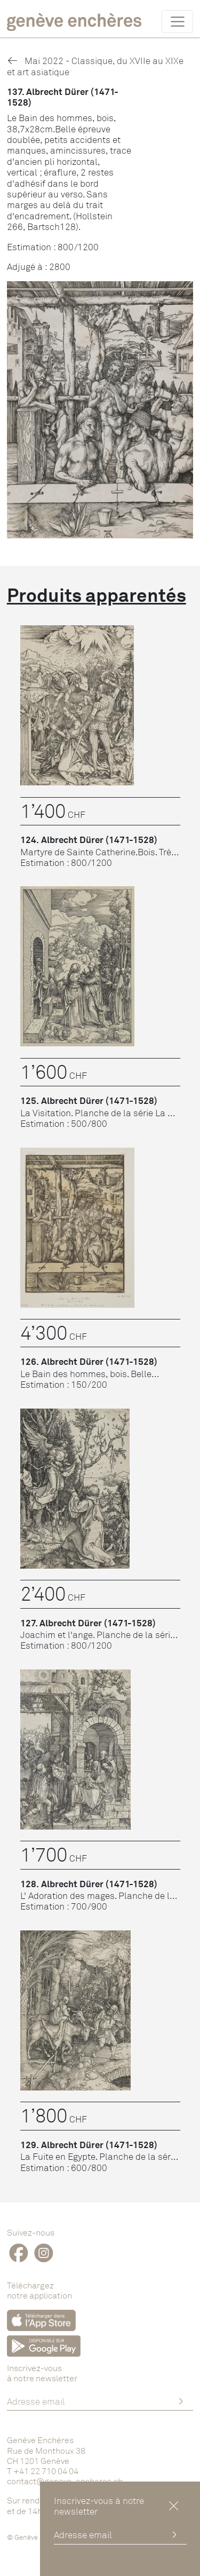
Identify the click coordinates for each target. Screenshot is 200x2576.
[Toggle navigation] (177, 21)
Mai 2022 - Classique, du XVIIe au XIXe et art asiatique (95, 66)
